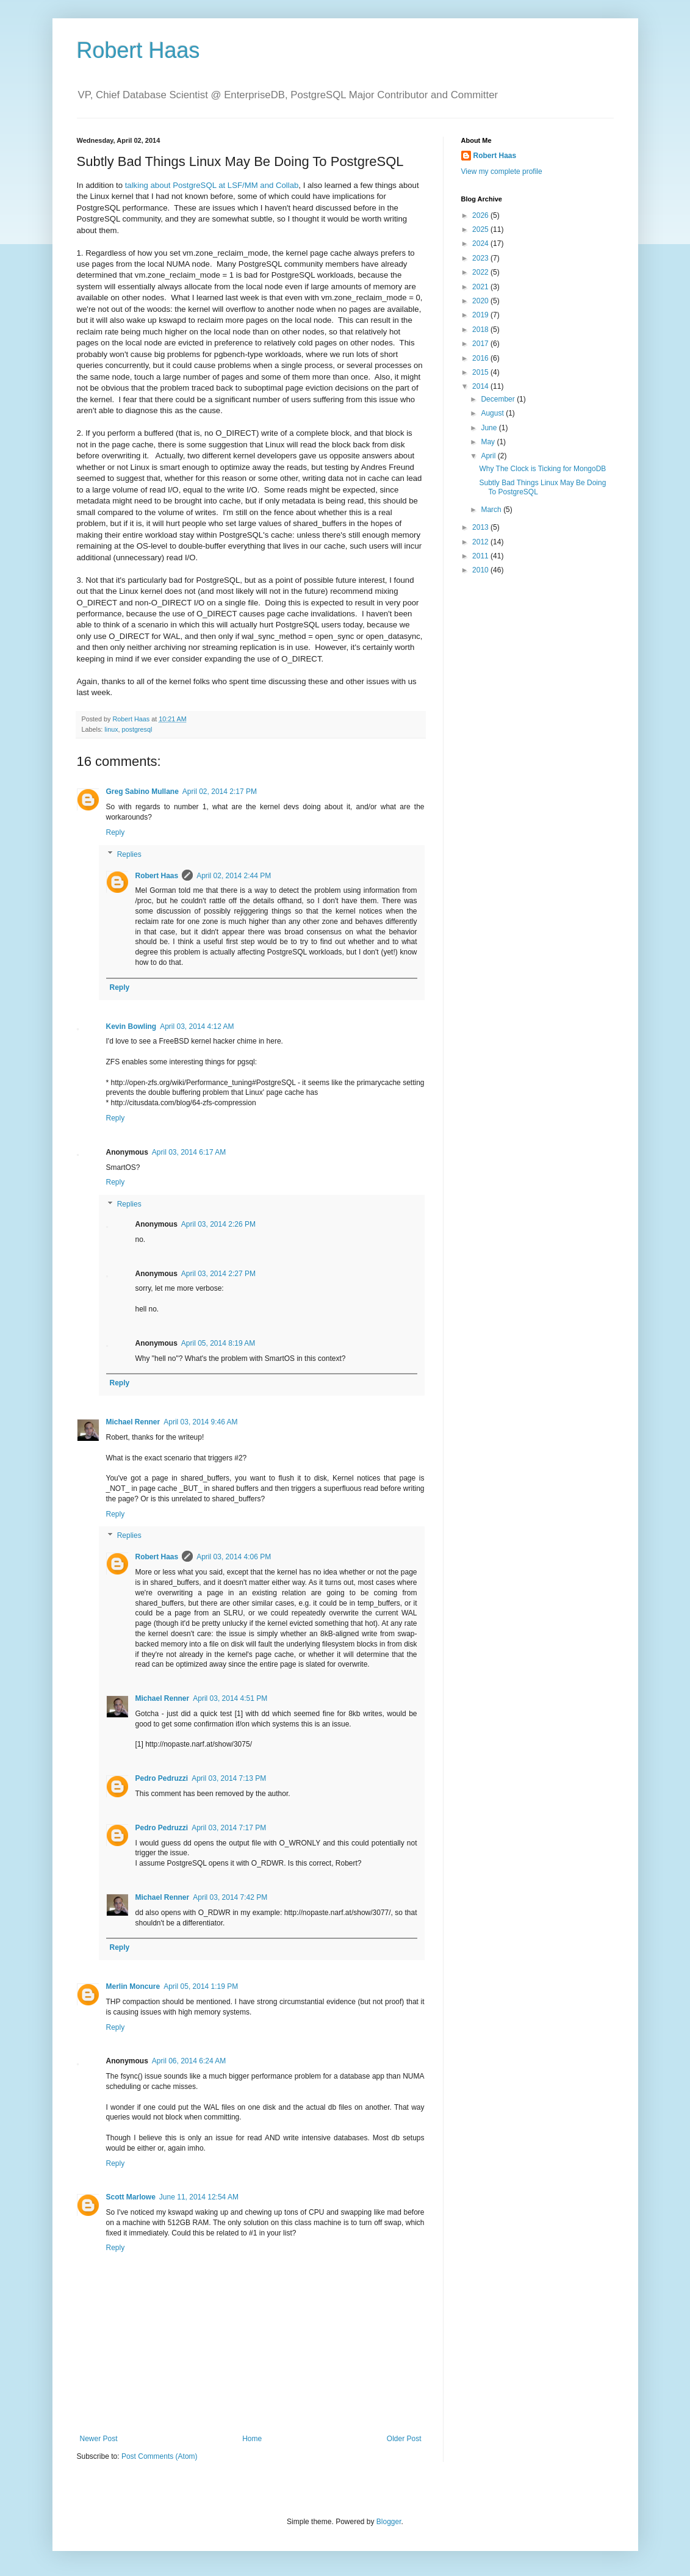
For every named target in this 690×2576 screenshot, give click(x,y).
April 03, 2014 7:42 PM (230, 1897)
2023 (481, 258)
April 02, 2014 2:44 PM (233, 875)
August (493, 413)
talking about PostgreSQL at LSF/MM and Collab (212, 185)
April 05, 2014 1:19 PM (201, 1986)
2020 (481, 301)
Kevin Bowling (131, 1026)
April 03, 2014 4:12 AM (197, 1026)
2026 (481, 215)
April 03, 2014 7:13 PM (229, 1778)
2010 (481, 570)
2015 (481, 372)
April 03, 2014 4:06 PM (233, 1557)
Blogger (388, 2521)
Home (252, 2438)
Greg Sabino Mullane (142, 791)
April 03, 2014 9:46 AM (200, 1422)
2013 (481, 527)
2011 (481, 556)
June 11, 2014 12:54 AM (199, 2197)
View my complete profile (501, 171)
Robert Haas (138, 50)
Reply (115, 832)
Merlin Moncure (133, 1986)
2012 (481, 542)
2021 (481, 287)
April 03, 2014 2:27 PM (218, 1273)
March (492, 509)
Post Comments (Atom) (159, 2456)
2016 (481, 358)
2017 (481, 343)
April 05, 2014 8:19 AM (218, 1343)
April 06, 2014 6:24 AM (189, 2061)
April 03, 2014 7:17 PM (229, 1828)
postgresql (137, 729)
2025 (481, 229)
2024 (481, 243)
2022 (481, 272)
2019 (481, 315)
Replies (129, 854)
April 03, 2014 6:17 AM (189, 1152)
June (489, 428)
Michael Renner (133, 1422)
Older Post (404, 2438)
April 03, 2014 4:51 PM (230, 1698)
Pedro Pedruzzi (162, 1778)
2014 (481, 386)
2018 (481, 329)
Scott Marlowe (131, 2197)
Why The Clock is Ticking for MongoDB (542, 468)
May (489, 442)
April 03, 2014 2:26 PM (218, 1224)
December (499, 399)
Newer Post (99, 2438)
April (489, 456)
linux (111, 729)
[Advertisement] (537, 778)
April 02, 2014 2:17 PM (219, 791)
